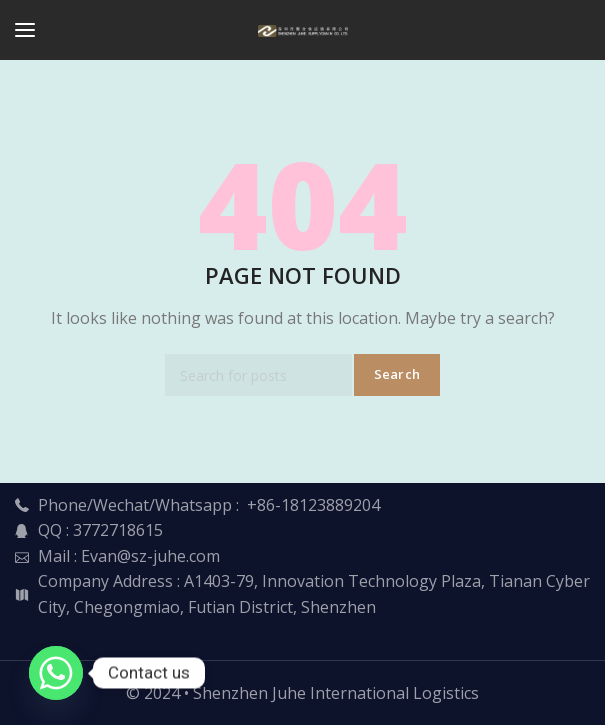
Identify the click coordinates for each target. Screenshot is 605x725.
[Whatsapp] (56, 673)
